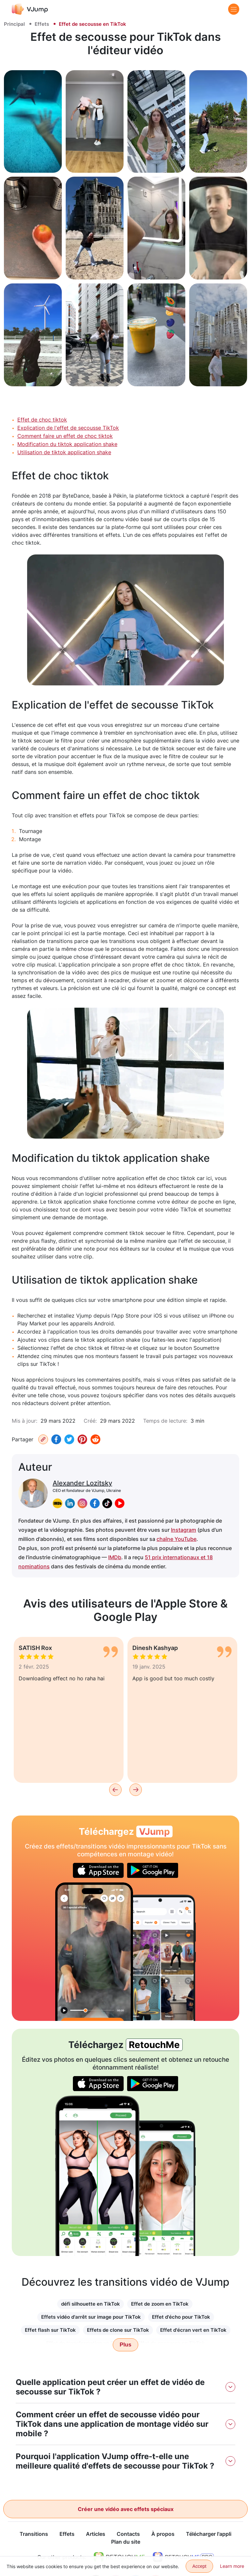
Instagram (183, 1530)
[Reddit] (95, 1439)
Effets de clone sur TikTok (118, 2330)
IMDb (114, 1557)
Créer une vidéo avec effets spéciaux (126, 2509)
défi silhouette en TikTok (90, 2304)
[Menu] (233, 9)
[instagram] (82, 1503)
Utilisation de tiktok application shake (64, 452)
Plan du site (125, 2541)
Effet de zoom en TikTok (160, 2304)
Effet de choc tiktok (42, 419)
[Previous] (115, 1790)
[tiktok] (107, 1503)
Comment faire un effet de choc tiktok (65, 436)
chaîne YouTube (176, 1539)
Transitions (34, 2534)
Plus (125, 2345)
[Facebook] (56, 1439)
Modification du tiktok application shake (67, 444)
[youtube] (120, 1503)
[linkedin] (70, 1503)
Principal (14, 24)
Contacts (128, 2534)
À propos (163, 2534)
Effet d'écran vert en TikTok (193, 2330)
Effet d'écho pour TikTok (181, 2317)
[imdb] (57, 1503)
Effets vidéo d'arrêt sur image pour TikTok (91, 2317)
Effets (42, 24)
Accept (199, 2566)
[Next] (135, 1790)
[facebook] (95, 1503)
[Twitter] (69, 1439)
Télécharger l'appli (208, 2534)
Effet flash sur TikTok (50, 2330)
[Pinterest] (82, 1439)
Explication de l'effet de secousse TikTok (68, 427)
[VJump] (30, 9)
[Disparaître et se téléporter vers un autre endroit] (94, 1951)
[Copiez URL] (43, 1439)
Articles (95, 2534)
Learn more (232, 2566)
